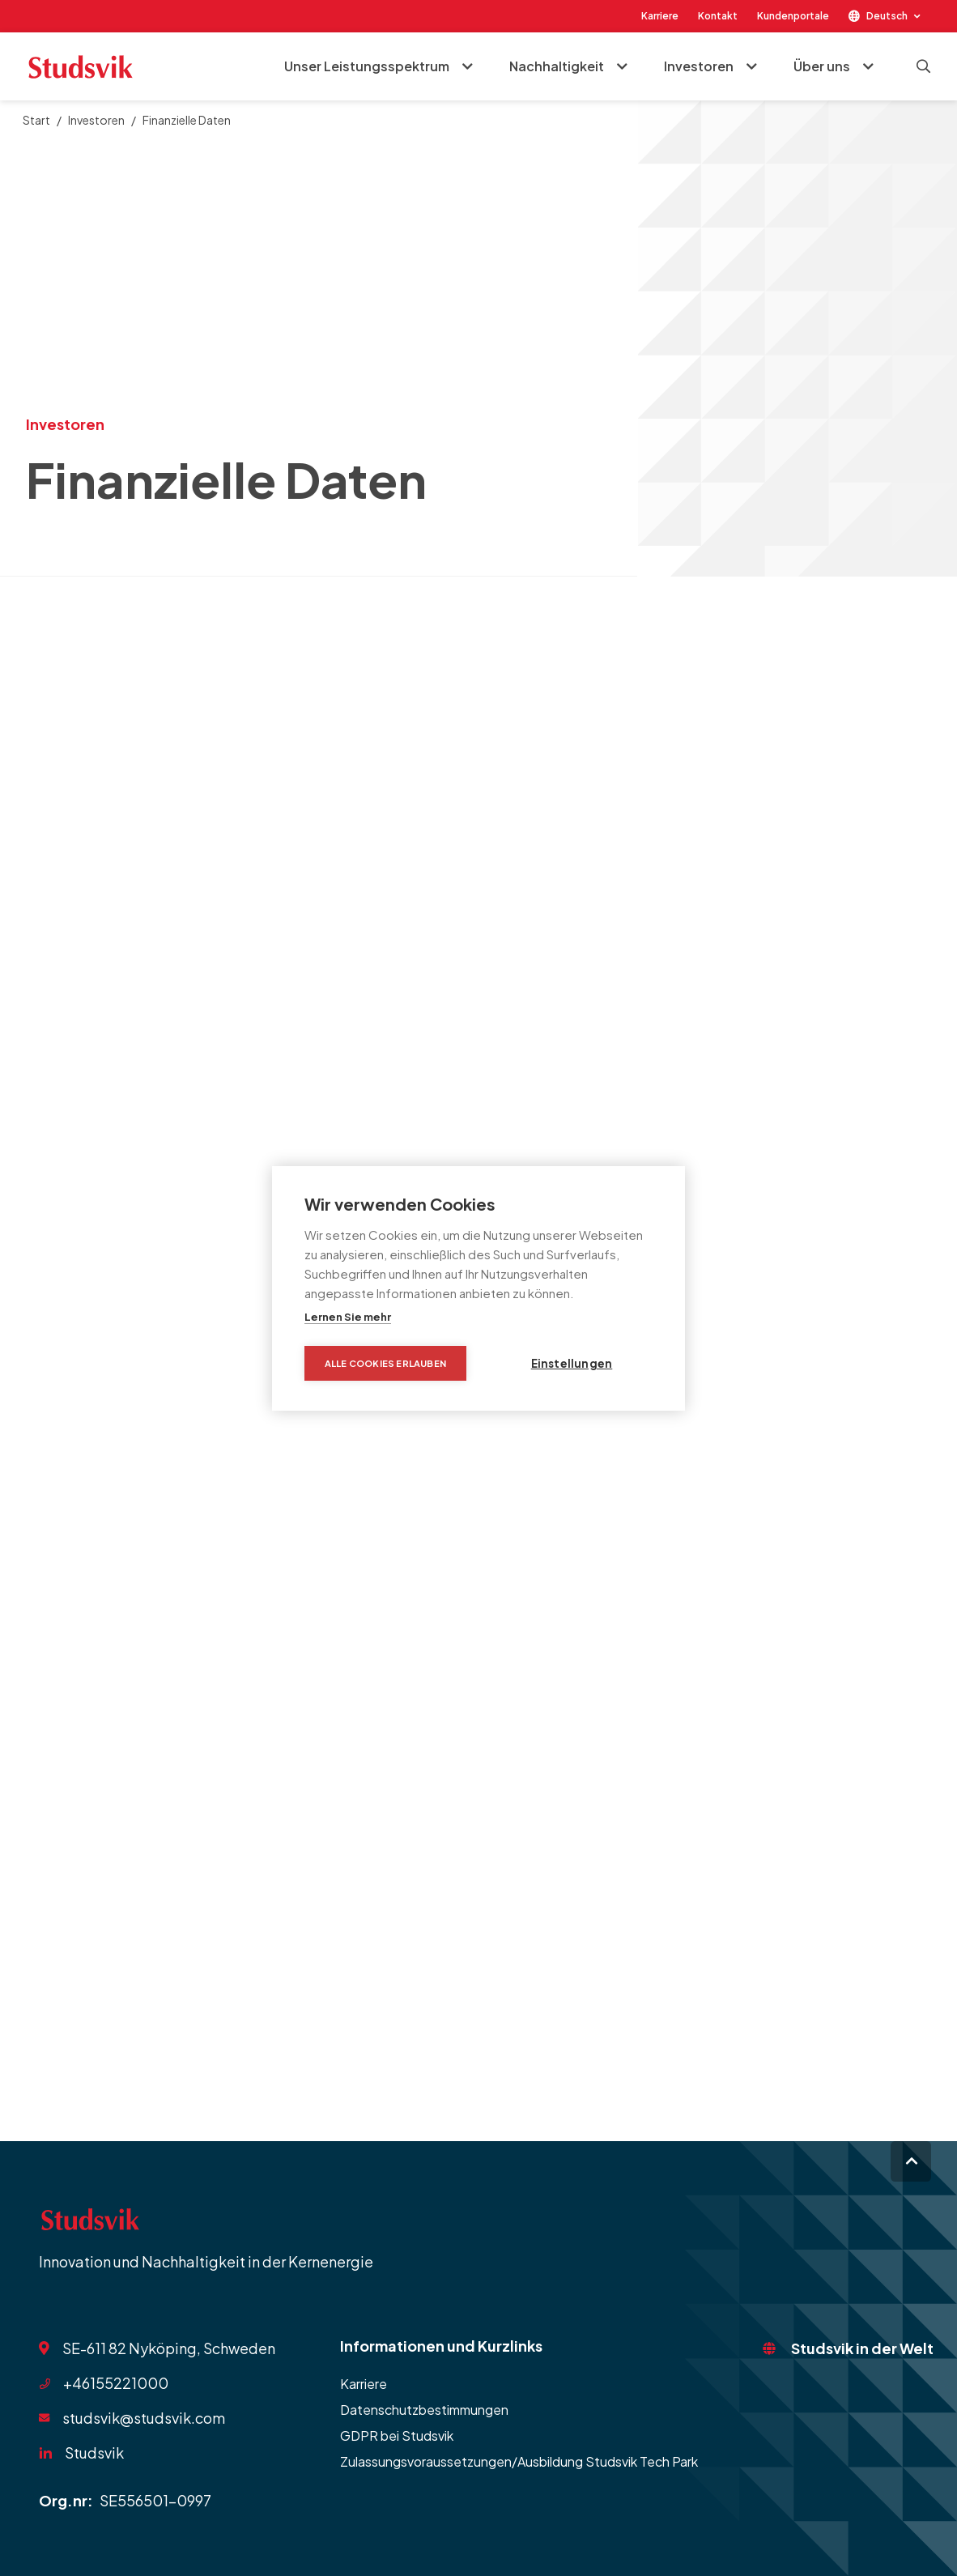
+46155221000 (115, 2383)
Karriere (659, 16)
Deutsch (887, 16)
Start (36, 120)
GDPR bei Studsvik (396, 2435)
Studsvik (94, 2452)
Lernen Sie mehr (347, 1316)
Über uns (821, 66)
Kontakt (718, 16)
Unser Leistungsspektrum (366, 66)
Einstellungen (572, 1363)
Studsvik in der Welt (862, 2348)
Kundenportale (793, 16)
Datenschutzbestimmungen (424, 2409)
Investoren (699, 66)
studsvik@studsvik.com (143, 2417)
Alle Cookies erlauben (385, 1363)
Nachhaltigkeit (556, 66)
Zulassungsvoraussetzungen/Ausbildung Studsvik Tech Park (519, 2461)
